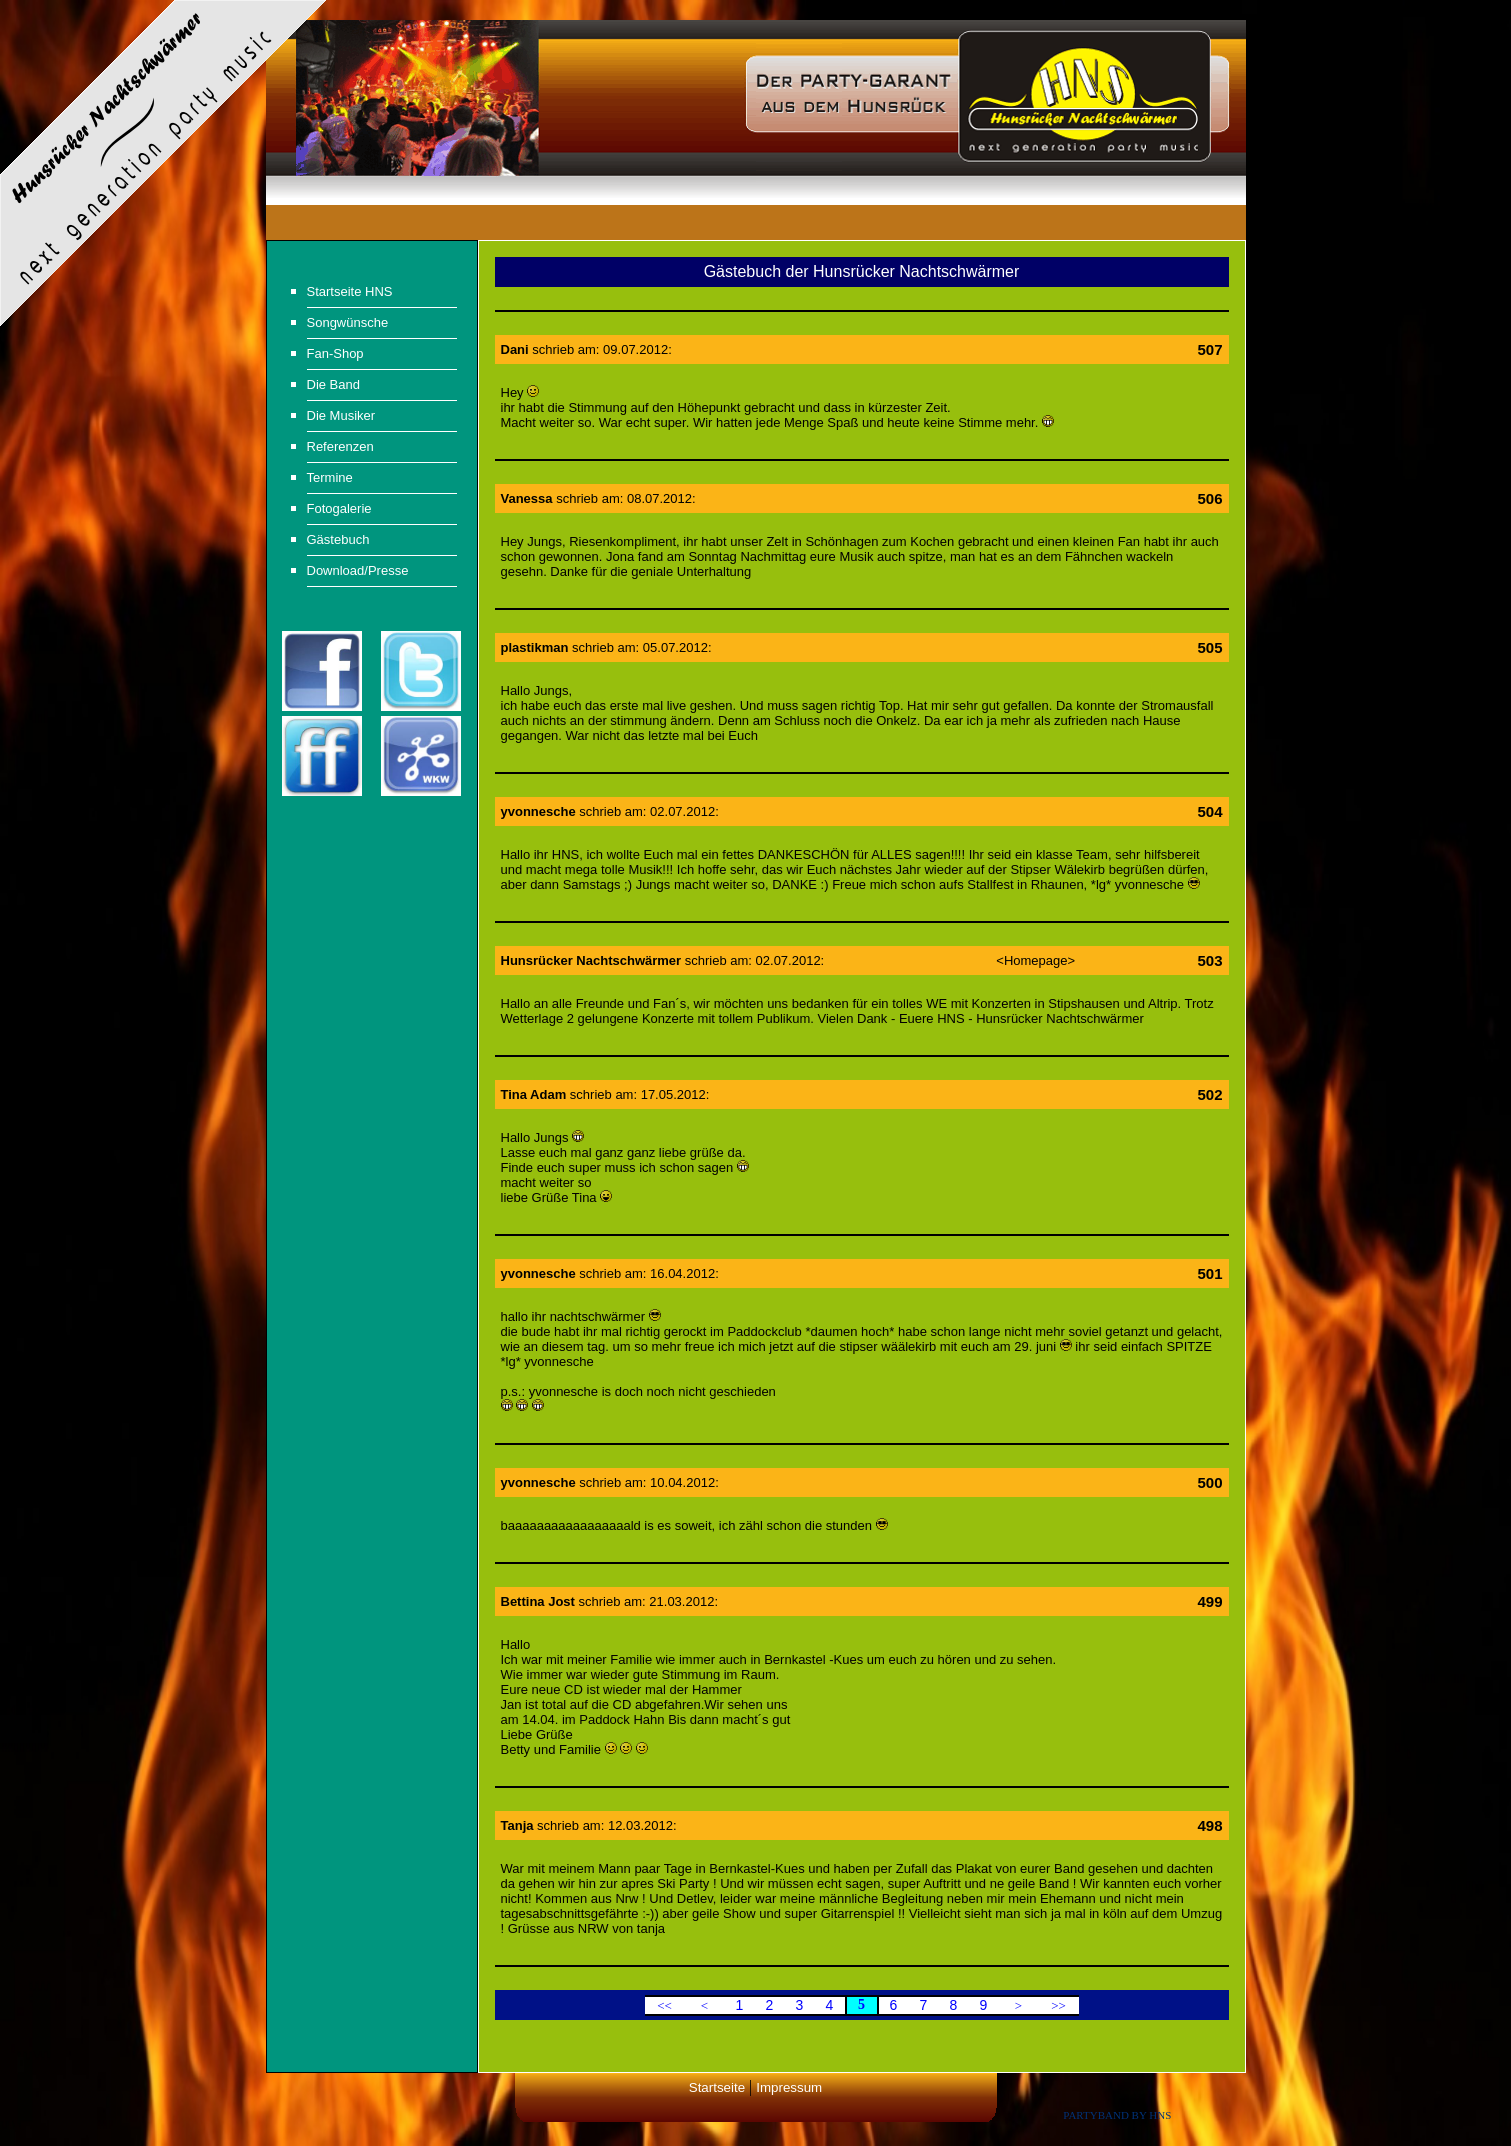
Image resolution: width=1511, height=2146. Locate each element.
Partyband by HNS (1117, 2115)
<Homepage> (1035, 960)
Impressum (789, 2087)
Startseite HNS (350, 291)
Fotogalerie (339, 508)
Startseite (717, 2087)
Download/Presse (358, 570)
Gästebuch (338, 539)
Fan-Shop (335, 353)
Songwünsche (348, 322)
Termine (330, 477)
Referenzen (340, 446)
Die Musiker (341, 415)
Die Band (333, 384)
